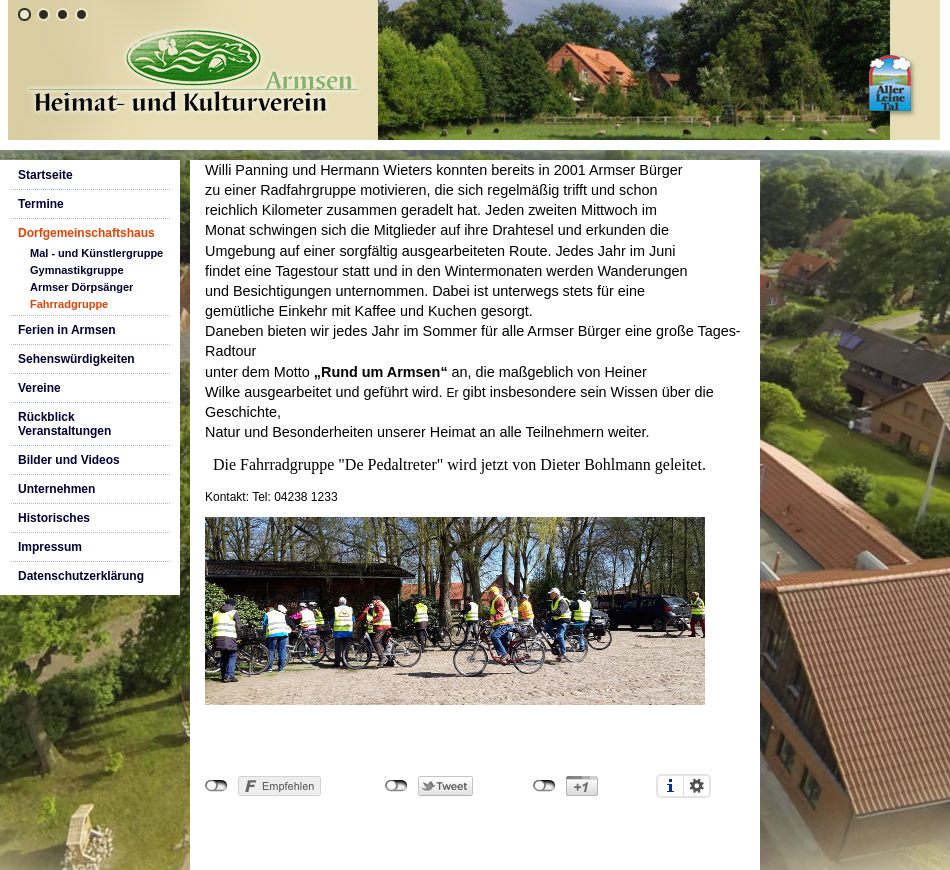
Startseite (45, 175)
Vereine (39, 388)
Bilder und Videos (69, 460)
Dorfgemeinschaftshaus (86, 233)
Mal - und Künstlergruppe (96, 253)
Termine (41, 204)
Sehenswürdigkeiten (76, 359)
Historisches (54, 518)
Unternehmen (56, 489)
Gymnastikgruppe (77, 270)
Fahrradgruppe (69, 304)
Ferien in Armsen (67, 330)
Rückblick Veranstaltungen (64, 424)
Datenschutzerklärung (81, 576)
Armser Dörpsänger (81, 287)
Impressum (50, 547)
